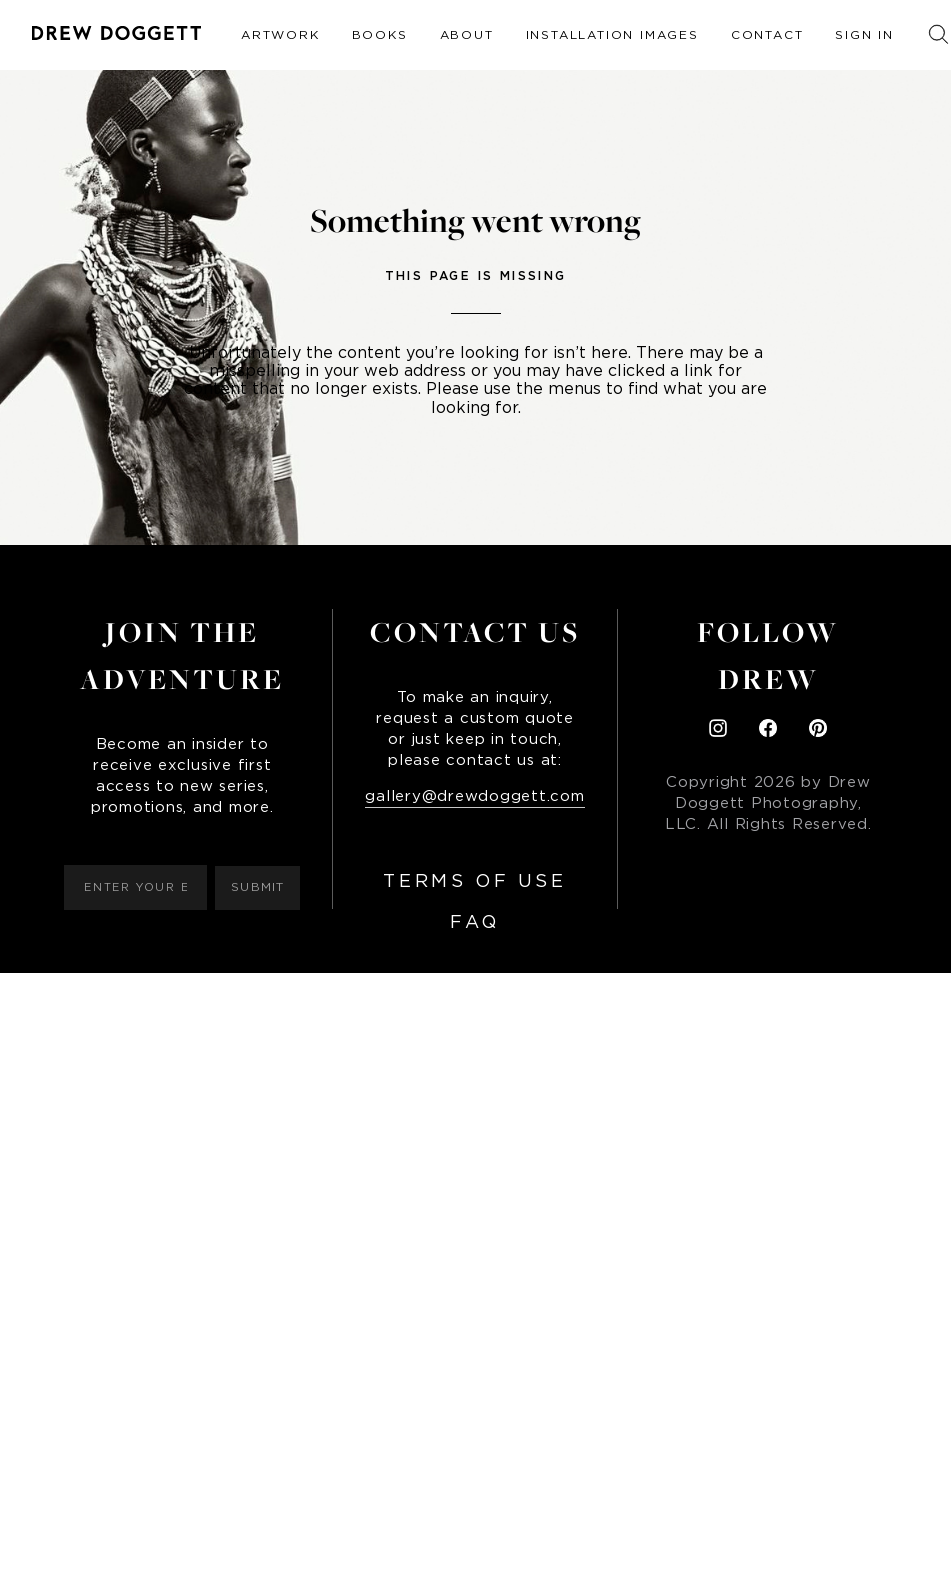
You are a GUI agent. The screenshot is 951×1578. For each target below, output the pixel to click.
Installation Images (612, 35)
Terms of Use (474, 882)
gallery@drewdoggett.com (474, 796)
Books (380, 35)
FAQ (475, 923)
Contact (767, 35)
